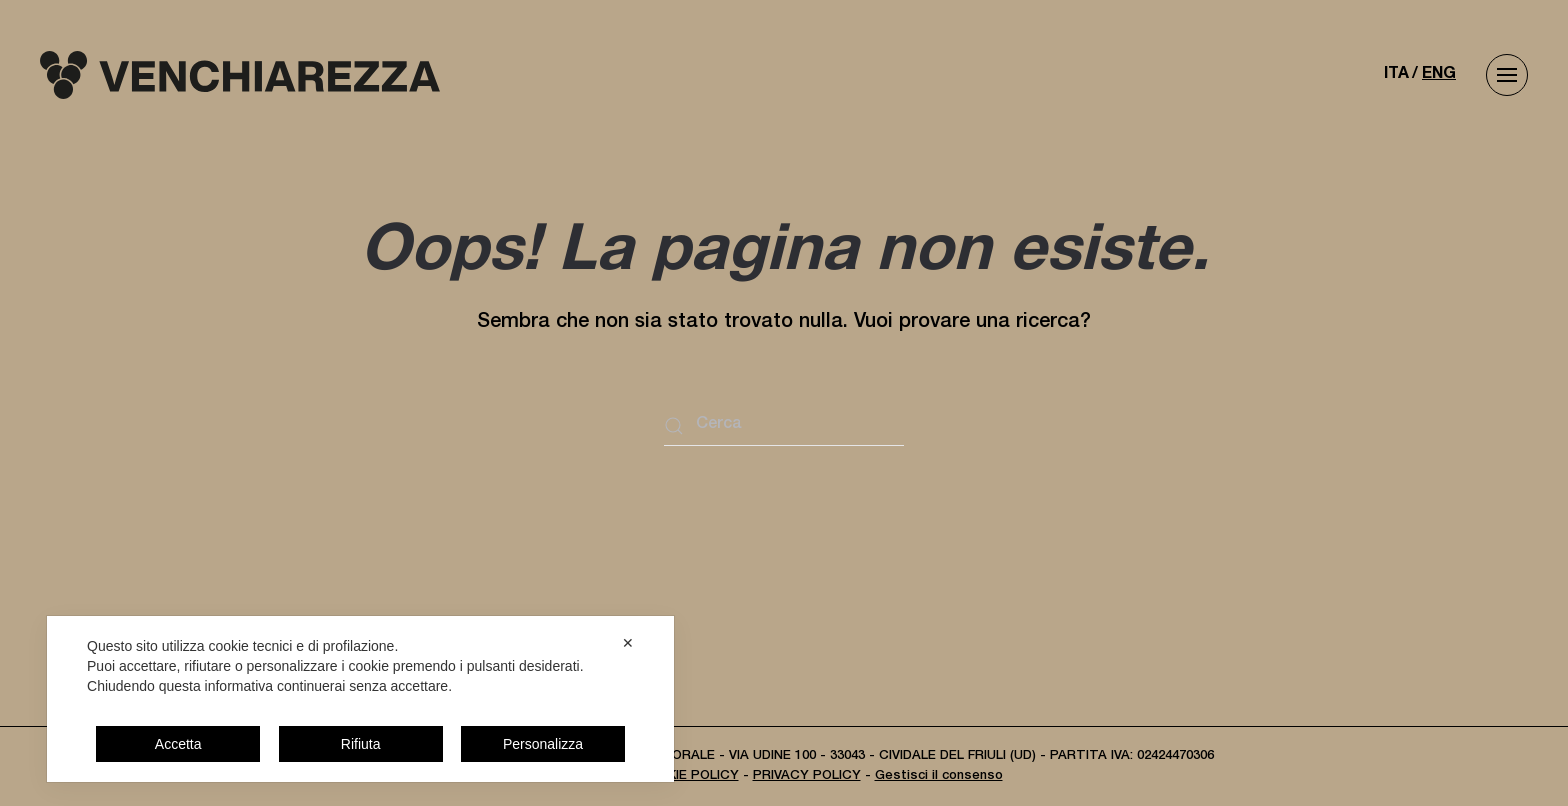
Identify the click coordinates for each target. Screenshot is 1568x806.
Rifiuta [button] (361, 744)
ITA (1396, 75)
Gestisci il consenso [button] (939, 776)
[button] (1507, 75)
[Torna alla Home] (240, 75)
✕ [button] (628, 643)
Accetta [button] (178, 744)
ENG (1439, 75)
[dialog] (360, 699)
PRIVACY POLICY (807, 776)
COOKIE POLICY (688, 776)
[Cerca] (784, 426)
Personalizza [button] (543, 744)
